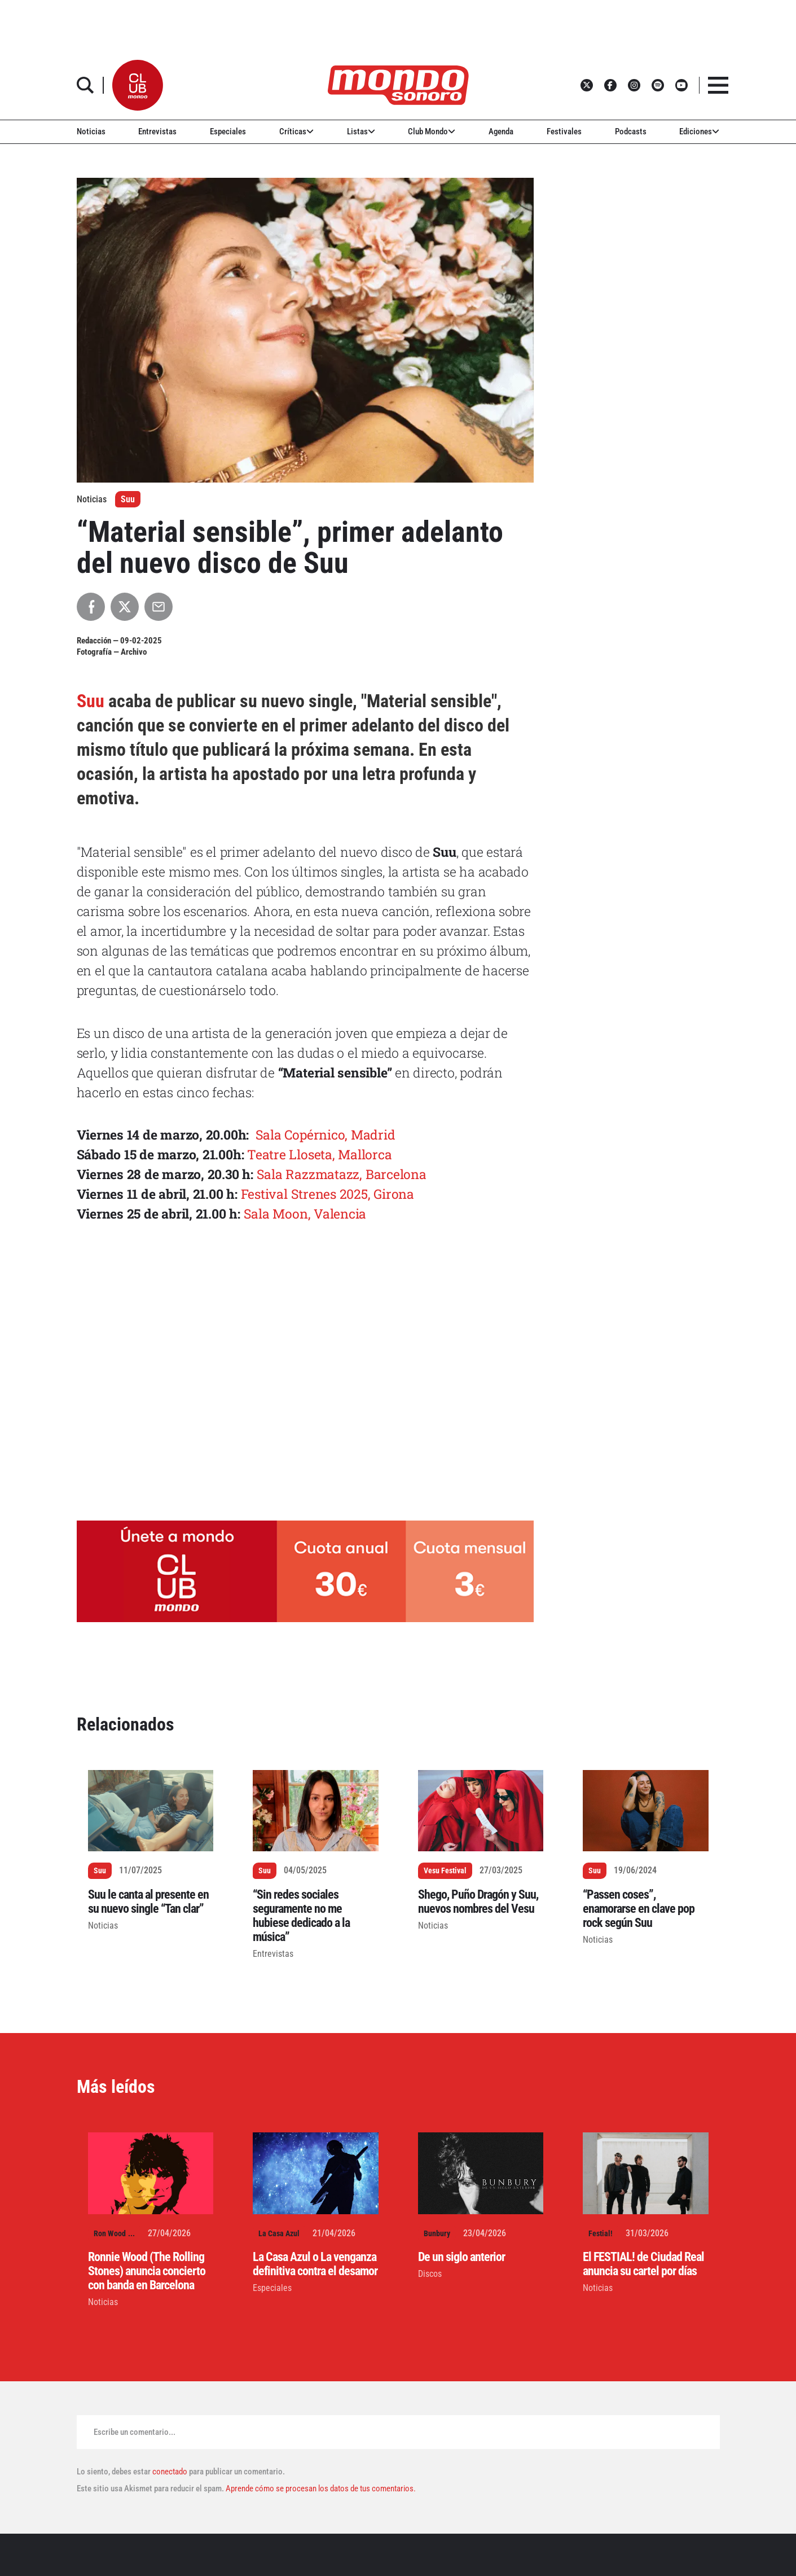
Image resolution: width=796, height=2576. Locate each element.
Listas (361, 131)
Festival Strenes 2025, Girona (327, 1193)
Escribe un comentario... (134, 2432)
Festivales (564, 131)
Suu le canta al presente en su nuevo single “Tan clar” (148, 1901)
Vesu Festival (445, 1870)
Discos (430, 2273)
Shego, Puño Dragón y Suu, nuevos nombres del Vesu (478, 1901)
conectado (169, 2472)
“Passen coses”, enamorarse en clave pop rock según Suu (638, 1908)
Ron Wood (110, 2233)
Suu (128, 499)
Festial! (600, 2233)
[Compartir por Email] (158, 607)
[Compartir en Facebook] (91, 607)
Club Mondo (431, 131)
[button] (137, 85)
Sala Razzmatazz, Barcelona (341, 1174)
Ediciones (699, 131)
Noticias (91, 131)
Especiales (228, 131)
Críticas (296, 131)
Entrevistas (157, 131)
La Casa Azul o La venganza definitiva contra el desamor (315, 2264)
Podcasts (631, 131)
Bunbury (437, 2233)
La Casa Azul (279, 2233)
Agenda (501, 131)
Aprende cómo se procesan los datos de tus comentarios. (320, 2488)
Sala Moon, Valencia (305, 1213)
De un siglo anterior (461, 2257)
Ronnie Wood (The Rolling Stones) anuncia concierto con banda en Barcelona (146, 2271)
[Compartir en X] (125, 607)
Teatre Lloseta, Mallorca (319, 1154)
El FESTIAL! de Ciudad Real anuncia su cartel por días (643, 2264)
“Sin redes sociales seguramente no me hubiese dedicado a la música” (301, 1915)
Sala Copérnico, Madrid (325, 1134)
